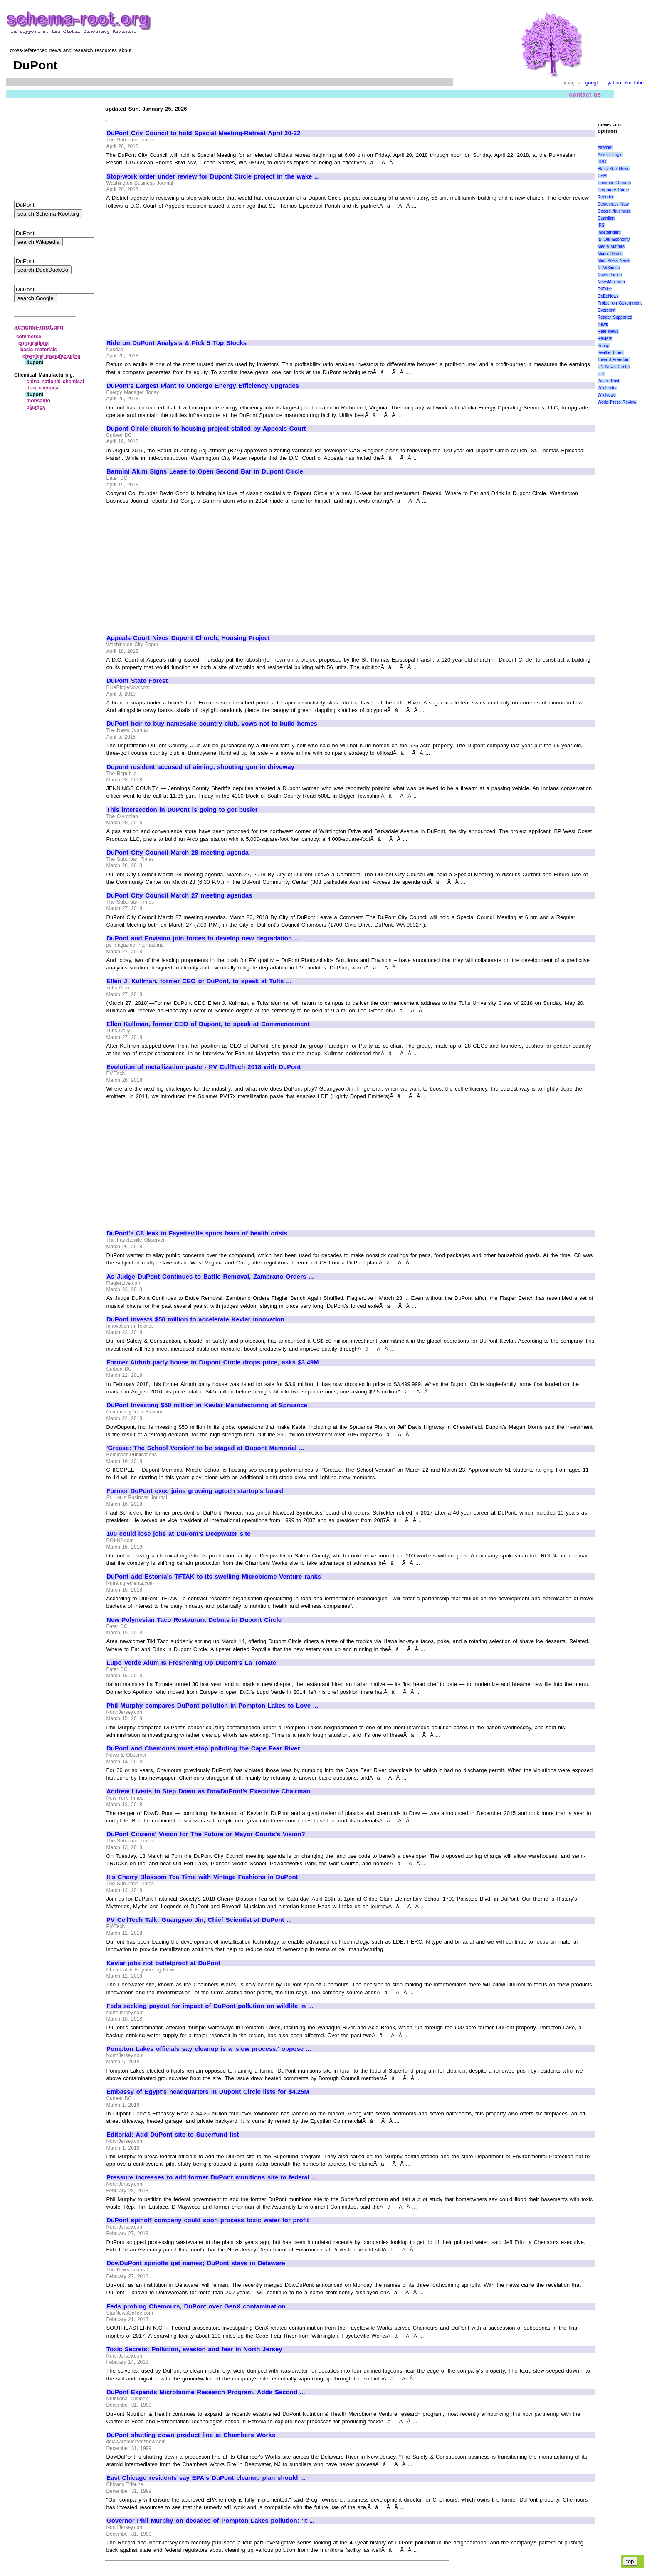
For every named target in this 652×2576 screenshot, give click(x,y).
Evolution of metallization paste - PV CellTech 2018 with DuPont (203, 1067)
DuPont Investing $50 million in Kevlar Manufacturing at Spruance (206, 1405)
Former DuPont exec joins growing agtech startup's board (194, 1491)
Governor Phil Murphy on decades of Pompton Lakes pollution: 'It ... (210, 2520)
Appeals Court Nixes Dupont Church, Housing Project (188, 638)
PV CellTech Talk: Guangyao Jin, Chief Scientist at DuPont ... (199, 1920)
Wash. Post (608, 381)
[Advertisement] (176, 270)
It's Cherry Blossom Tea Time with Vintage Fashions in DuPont (202, 1877)
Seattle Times (610, 352)
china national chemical (55, 381)
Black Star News (614, 168)
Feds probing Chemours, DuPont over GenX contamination (195, 2306)
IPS (601, 225)
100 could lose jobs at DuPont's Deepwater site (178, 1533)
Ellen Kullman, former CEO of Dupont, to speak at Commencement (208, 1024)
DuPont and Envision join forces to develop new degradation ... (202, 938)
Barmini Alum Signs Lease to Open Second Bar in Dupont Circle (204, 471)
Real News (608, 331)
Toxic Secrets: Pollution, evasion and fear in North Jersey (194, 2349)
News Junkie (610, 275)
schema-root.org (38, 326)
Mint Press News (614, 260)
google (592, 83)
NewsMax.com (611, 282)
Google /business (614, 211)
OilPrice (605, 289)
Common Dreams (614, 183)
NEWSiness (609, 267)
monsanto (38, 401)
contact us (585, 94)
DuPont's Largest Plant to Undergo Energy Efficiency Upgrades (202, 385)
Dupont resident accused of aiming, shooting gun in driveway (200, 767)
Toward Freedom (614, 359)
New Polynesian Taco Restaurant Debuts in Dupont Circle (194, 1620)
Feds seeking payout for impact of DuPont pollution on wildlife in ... (210, 2006)
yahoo (614, 83)
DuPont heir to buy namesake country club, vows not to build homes (211, 723)
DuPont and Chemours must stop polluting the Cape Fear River (203, 1748)
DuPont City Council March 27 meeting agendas (179, 895)
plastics (36, 407)
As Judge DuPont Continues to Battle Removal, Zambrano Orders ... (210, 1276)
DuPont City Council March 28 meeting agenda (177, 852)
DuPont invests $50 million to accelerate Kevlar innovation (195, 1319)
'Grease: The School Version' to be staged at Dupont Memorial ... (205, 1448)
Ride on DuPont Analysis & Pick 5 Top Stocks (176, 343)
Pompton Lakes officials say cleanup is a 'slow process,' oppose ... (208, 2048)
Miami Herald (610, 253)
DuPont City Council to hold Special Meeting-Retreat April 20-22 (203, 133)
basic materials (38, 349)
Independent (609, 232)
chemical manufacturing (51, 356)
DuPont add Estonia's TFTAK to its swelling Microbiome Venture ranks (213, 1576)
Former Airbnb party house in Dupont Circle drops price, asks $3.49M (212, 1362)
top (630, 2561)
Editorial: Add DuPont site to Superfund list (172, 2134)
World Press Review (617, 402)
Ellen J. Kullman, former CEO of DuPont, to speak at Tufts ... (198, 981)
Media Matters (611, 246)
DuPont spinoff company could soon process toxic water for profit (207, 2220)
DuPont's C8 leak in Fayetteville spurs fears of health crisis (196, 1233)
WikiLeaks (607, 388)
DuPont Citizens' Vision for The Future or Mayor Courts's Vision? (205, 1834)
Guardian (606, 218)
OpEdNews (608, 296)
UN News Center (614, 366)
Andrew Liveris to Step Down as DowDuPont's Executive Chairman (208, 1791)
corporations (33, 343)
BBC (602, 161)
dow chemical (43, 388)
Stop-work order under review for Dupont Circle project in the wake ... (213, 176)
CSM (602, 176)
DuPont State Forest (137, 680)
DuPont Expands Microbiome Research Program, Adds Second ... (205, 2392)
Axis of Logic (610, 154)
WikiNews (607, 395)
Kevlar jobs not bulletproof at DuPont (163, 1963)
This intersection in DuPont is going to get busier (182, 809)
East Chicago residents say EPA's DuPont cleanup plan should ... (206, 2477)
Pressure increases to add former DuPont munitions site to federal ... (211, 2177)
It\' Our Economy (614, 239)
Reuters (605, 338)
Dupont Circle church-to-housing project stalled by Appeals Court (206, 428)
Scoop (603, 345)
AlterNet (605, 147)
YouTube (634, 83)
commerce (28, 337)
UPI (601, 374)
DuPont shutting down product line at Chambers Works (190, 2435)
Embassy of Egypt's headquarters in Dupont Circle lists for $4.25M (207, 2091)
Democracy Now (613, 204)
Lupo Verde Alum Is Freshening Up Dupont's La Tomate (191, 1662)
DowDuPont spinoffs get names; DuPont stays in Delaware (195, 2263)
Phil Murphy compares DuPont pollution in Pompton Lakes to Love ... (212, 1705)
